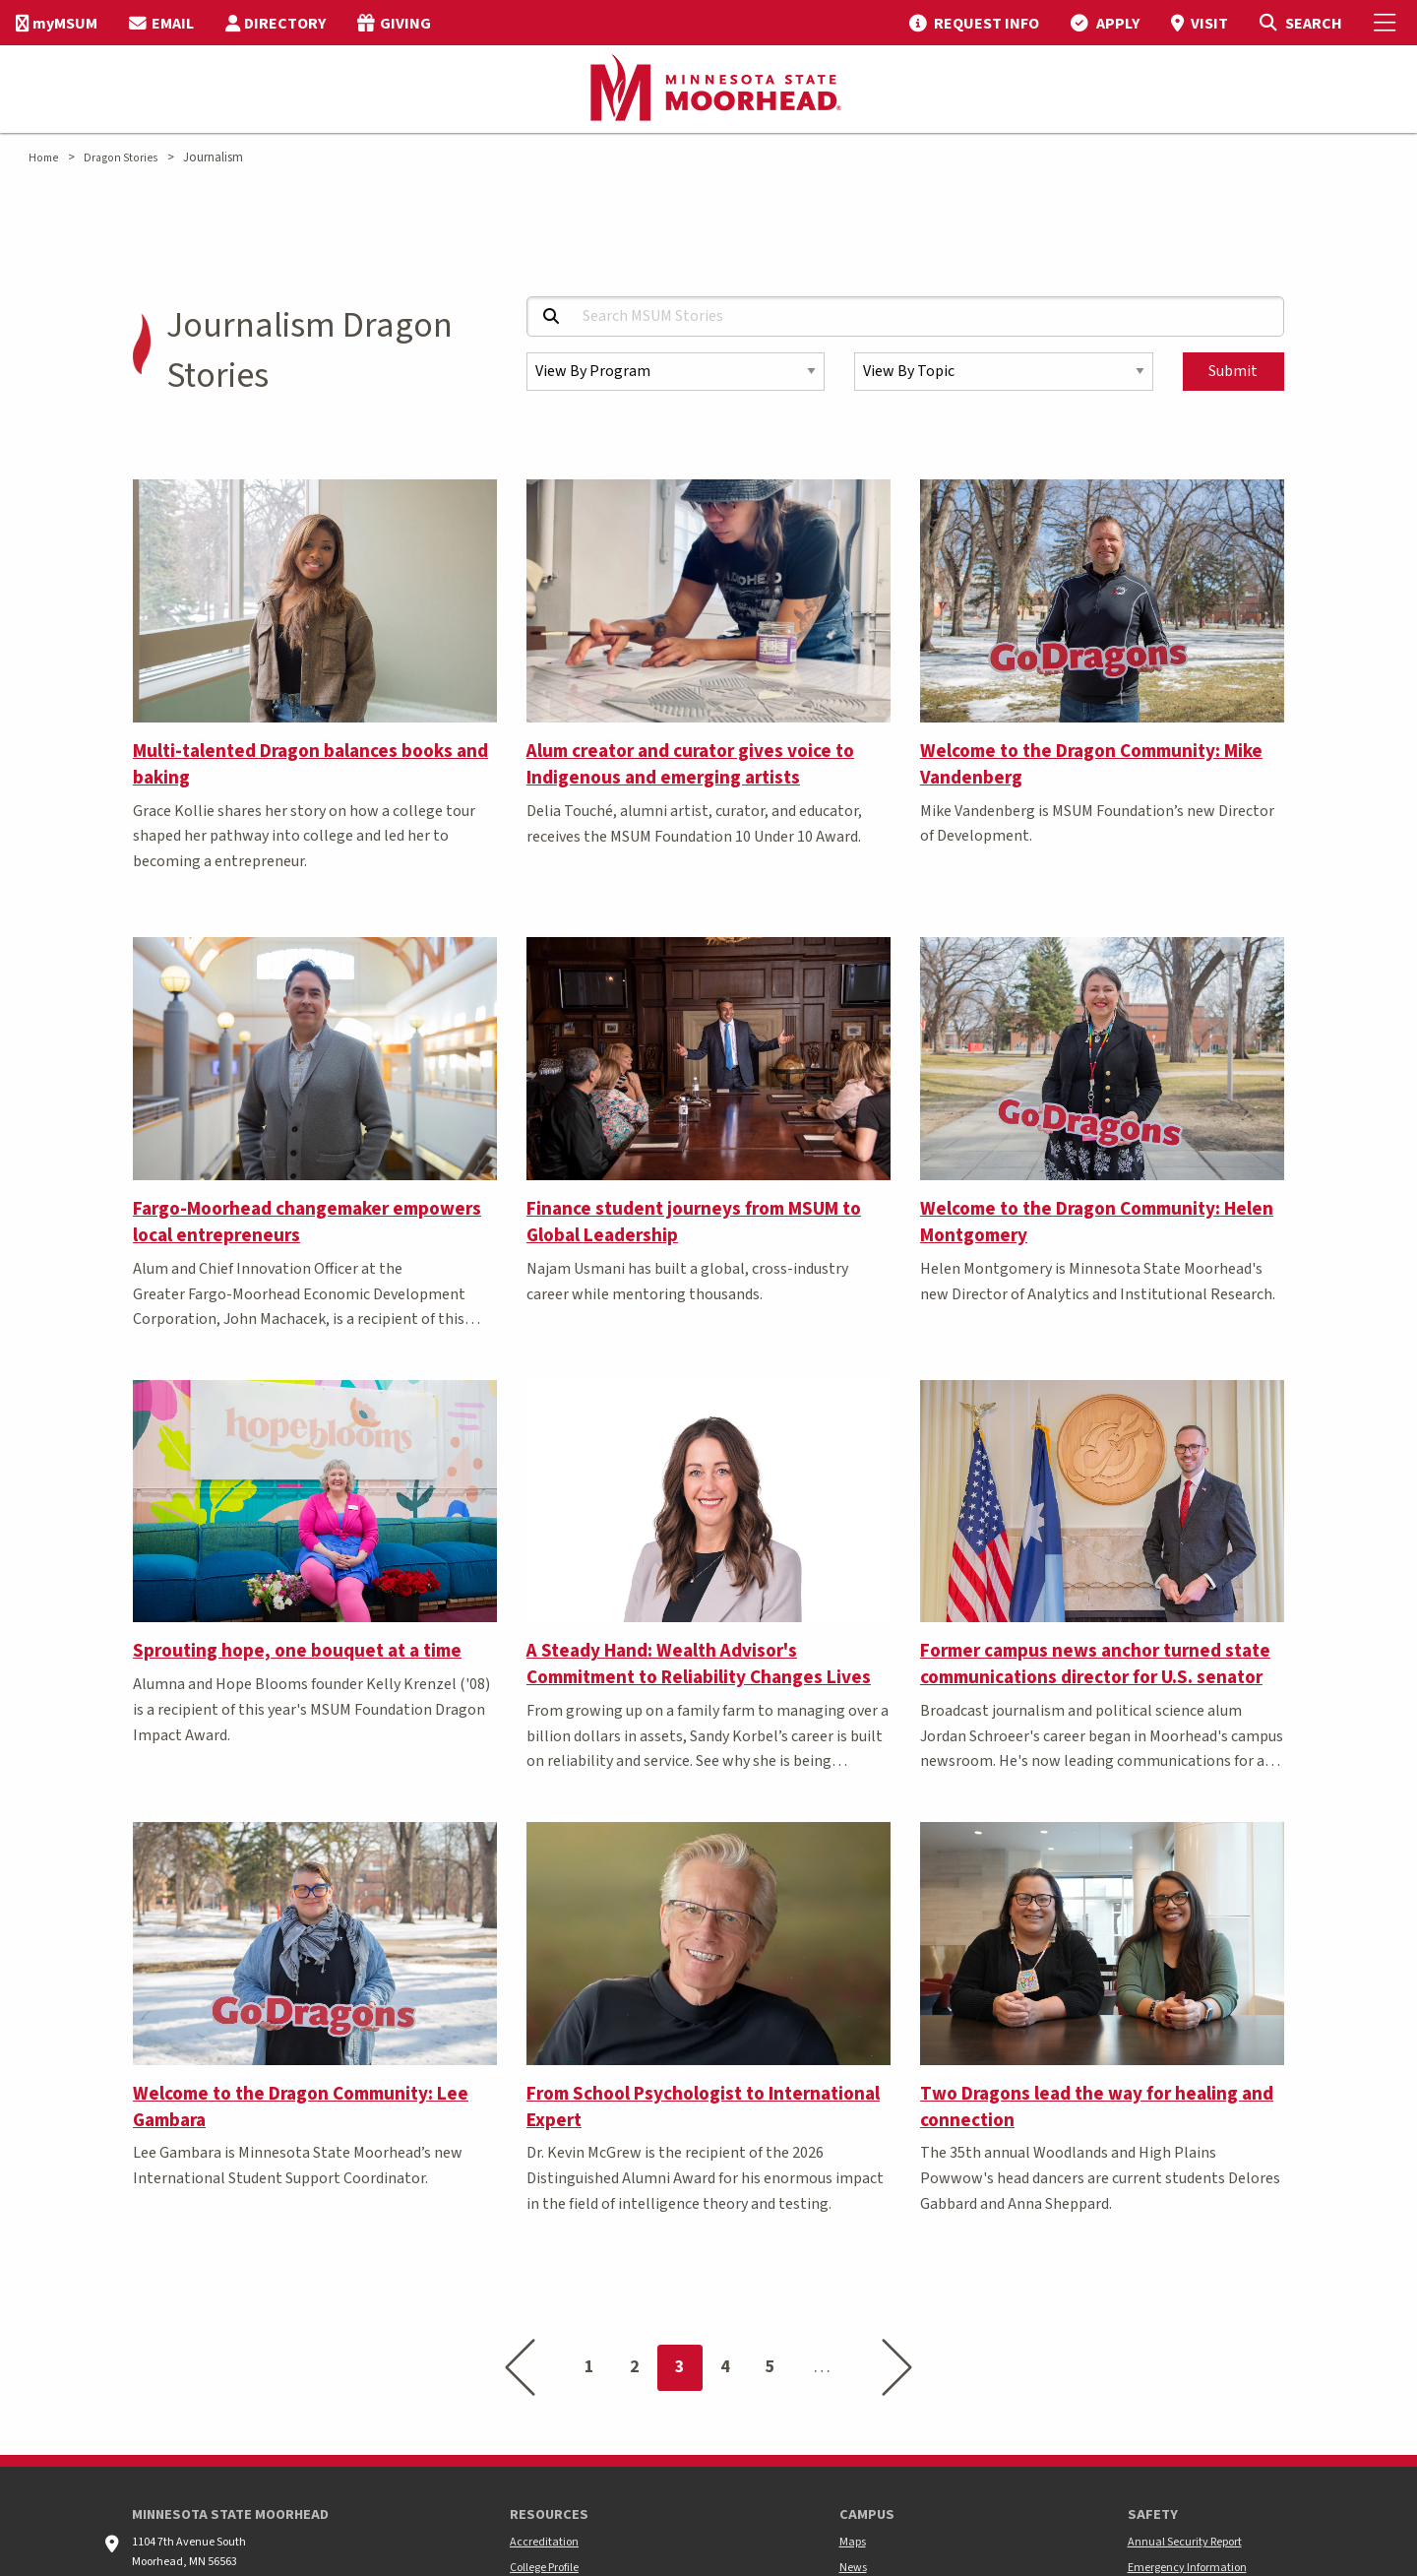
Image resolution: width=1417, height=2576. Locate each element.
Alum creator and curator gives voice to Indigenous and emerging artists (690, 764)
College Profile (544, 2567)
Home (43, 158)
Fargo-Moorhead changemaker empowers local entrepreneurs (307, 1222)
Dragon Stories (120, 158)
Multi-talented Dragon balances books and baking (310, 764)
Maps (852, 2542)
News (853, 2567)
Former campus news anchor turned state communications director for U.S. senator (1095, 1664)
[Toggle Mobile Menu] (1387, 22)
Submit (1233, 371)
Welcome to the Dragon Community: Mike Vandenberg (1091, 764)
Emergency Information (1187, 2567)
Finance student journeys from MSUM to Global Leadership (693, 1222)
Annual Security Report (1185, 2542)
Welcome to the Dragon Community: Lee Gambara (300, 2107)
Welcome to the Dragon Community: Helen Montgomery (1096, 1222)
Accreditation (544, 2542)
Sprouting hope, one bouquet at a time (297, 1651)
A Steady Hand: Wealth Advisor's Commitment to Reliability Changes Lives (698, 1664)
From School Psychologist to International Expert (703, 2107)
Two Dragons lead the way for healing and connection (1096, 2107)
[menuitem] (56, 22)
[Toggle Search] (1300, 22)
